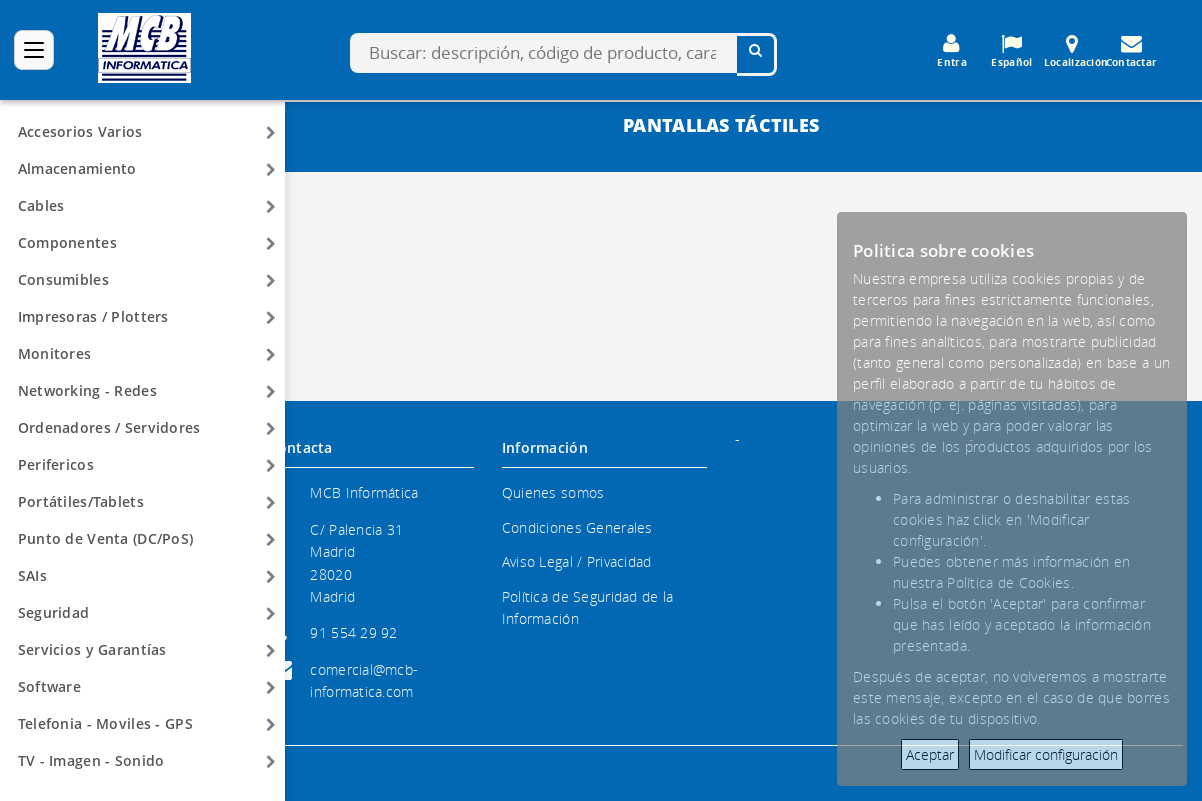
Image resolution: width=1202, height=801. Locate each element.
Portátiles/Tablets (81, 501)
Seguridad (54, 612)
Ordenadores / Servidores (109, 427)
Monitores (55, 353)
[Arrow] (271, 133)
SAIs (32, 575)
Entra (952, 51)
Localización (1076, 51)
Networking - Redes (87, 390)
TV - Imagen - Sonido (91, 760)
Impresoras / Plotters (93, 316)
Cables (41, 205)
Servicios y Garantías (92, 649)
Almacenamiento (77, 168)
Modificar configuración (1046, 754)
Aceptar (930, 754)
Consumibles (63, 279)
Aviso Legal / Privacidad (577, 561)
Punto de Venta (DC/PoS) (105, 538)
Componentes (67, 242)
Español (1012, 51)
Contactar (1132, 51)
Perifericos (56, 464)
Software (49, 686)
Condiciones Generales (577, 527)
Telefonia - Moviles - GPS (105, 723)
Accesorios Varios (80, 131)
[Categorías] (34, 50)
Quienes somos (553, 492)
